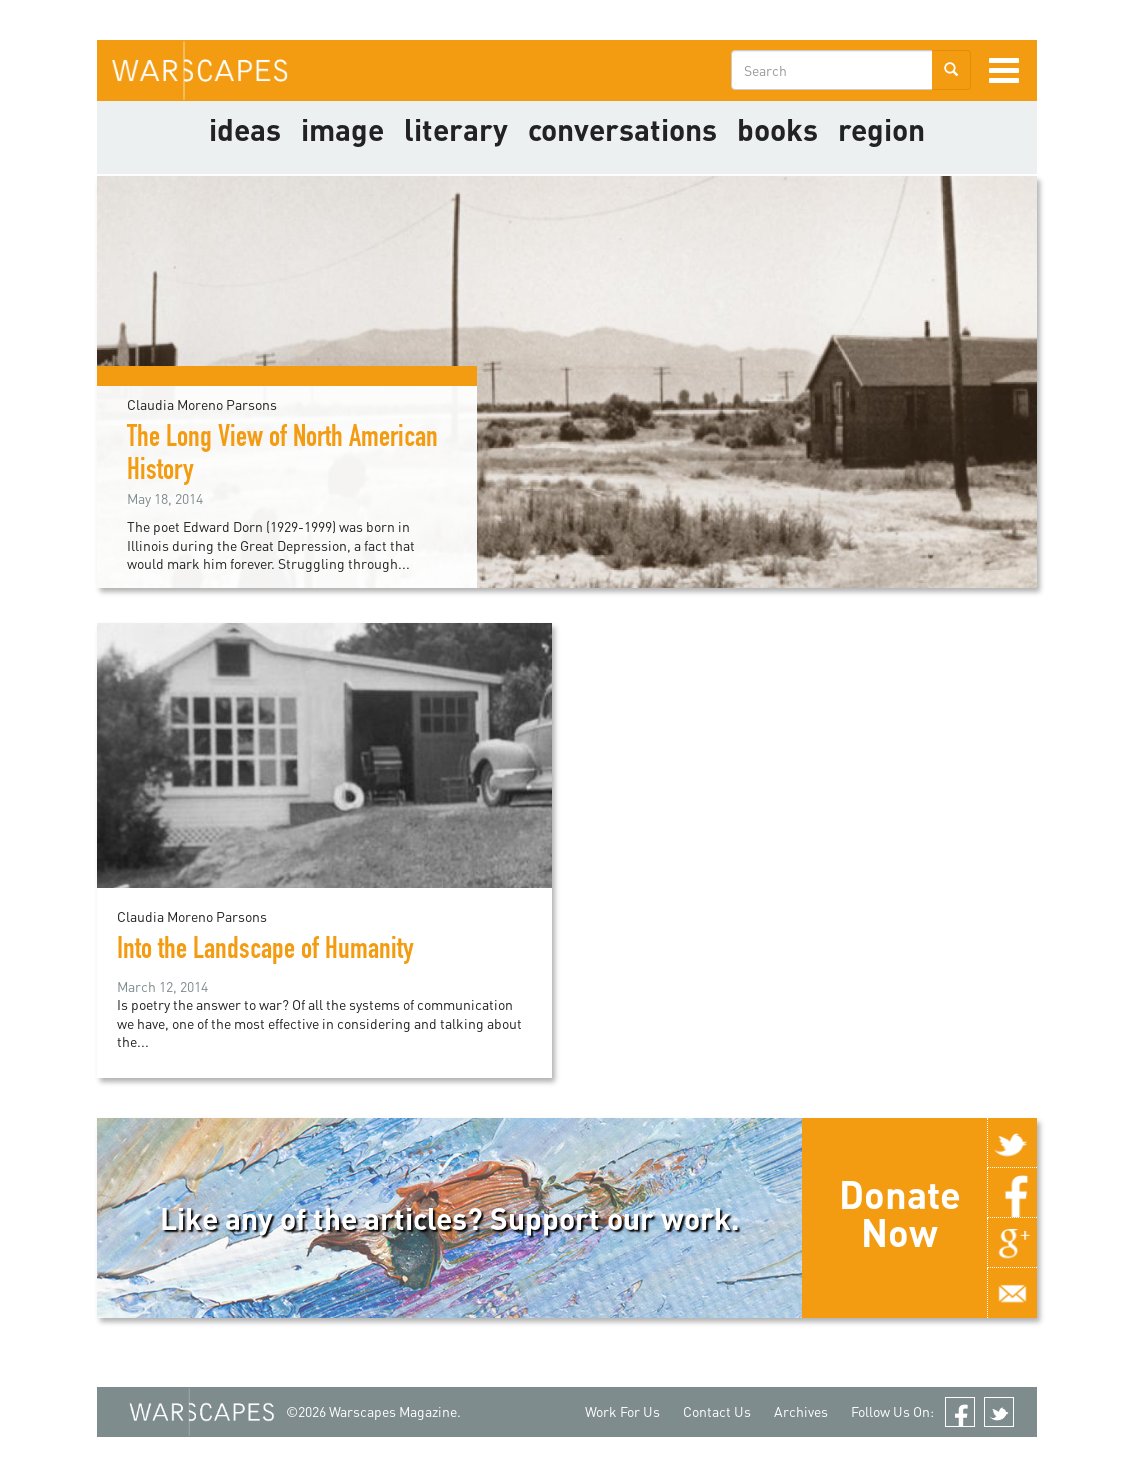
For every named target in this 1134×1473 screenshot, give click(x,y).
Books (777, 129)
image (342, 129)
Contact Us (717, 1411)
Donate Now (900, 1213)
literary (456, 129)
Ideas (245, 129)
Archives (801, 1411)
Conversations (622, 129)
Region (881, 129)
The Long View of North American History (282, 456)
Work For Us (622, 1411)
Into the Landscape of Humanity (265, 952)
